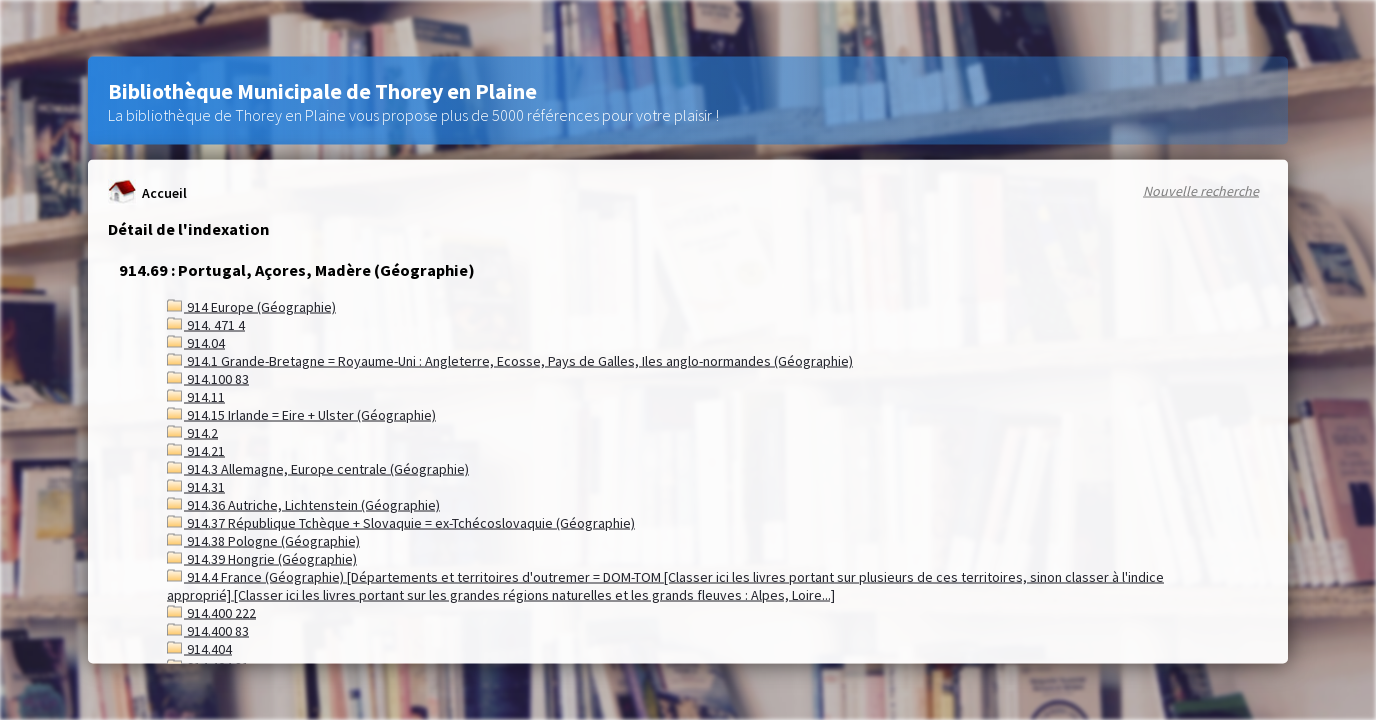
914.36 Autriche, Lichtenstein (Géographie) (303, 505)
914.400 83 (208, 631)
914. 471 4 (206, 325)
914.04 (196, 343)
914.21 (196, 451)
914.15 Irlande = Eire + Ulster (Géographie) (301, 415)
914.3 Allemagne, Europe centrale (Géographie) (318, 469)
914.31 (196, 487)
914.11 (196, 397)
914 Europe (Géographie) (251, 307)
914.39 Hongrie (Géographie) (262, 559)
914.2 (192, 433)
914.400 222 (211, 613)
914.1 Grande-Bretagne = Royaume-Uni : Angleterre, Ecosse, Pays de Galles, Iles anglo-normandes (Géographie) (510, 361)
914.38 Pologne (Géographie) (263, 541)
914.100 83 (208, 379)
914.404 (199, 649)
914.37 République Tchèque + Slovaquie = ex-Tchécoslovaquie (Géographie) (401, 523)
